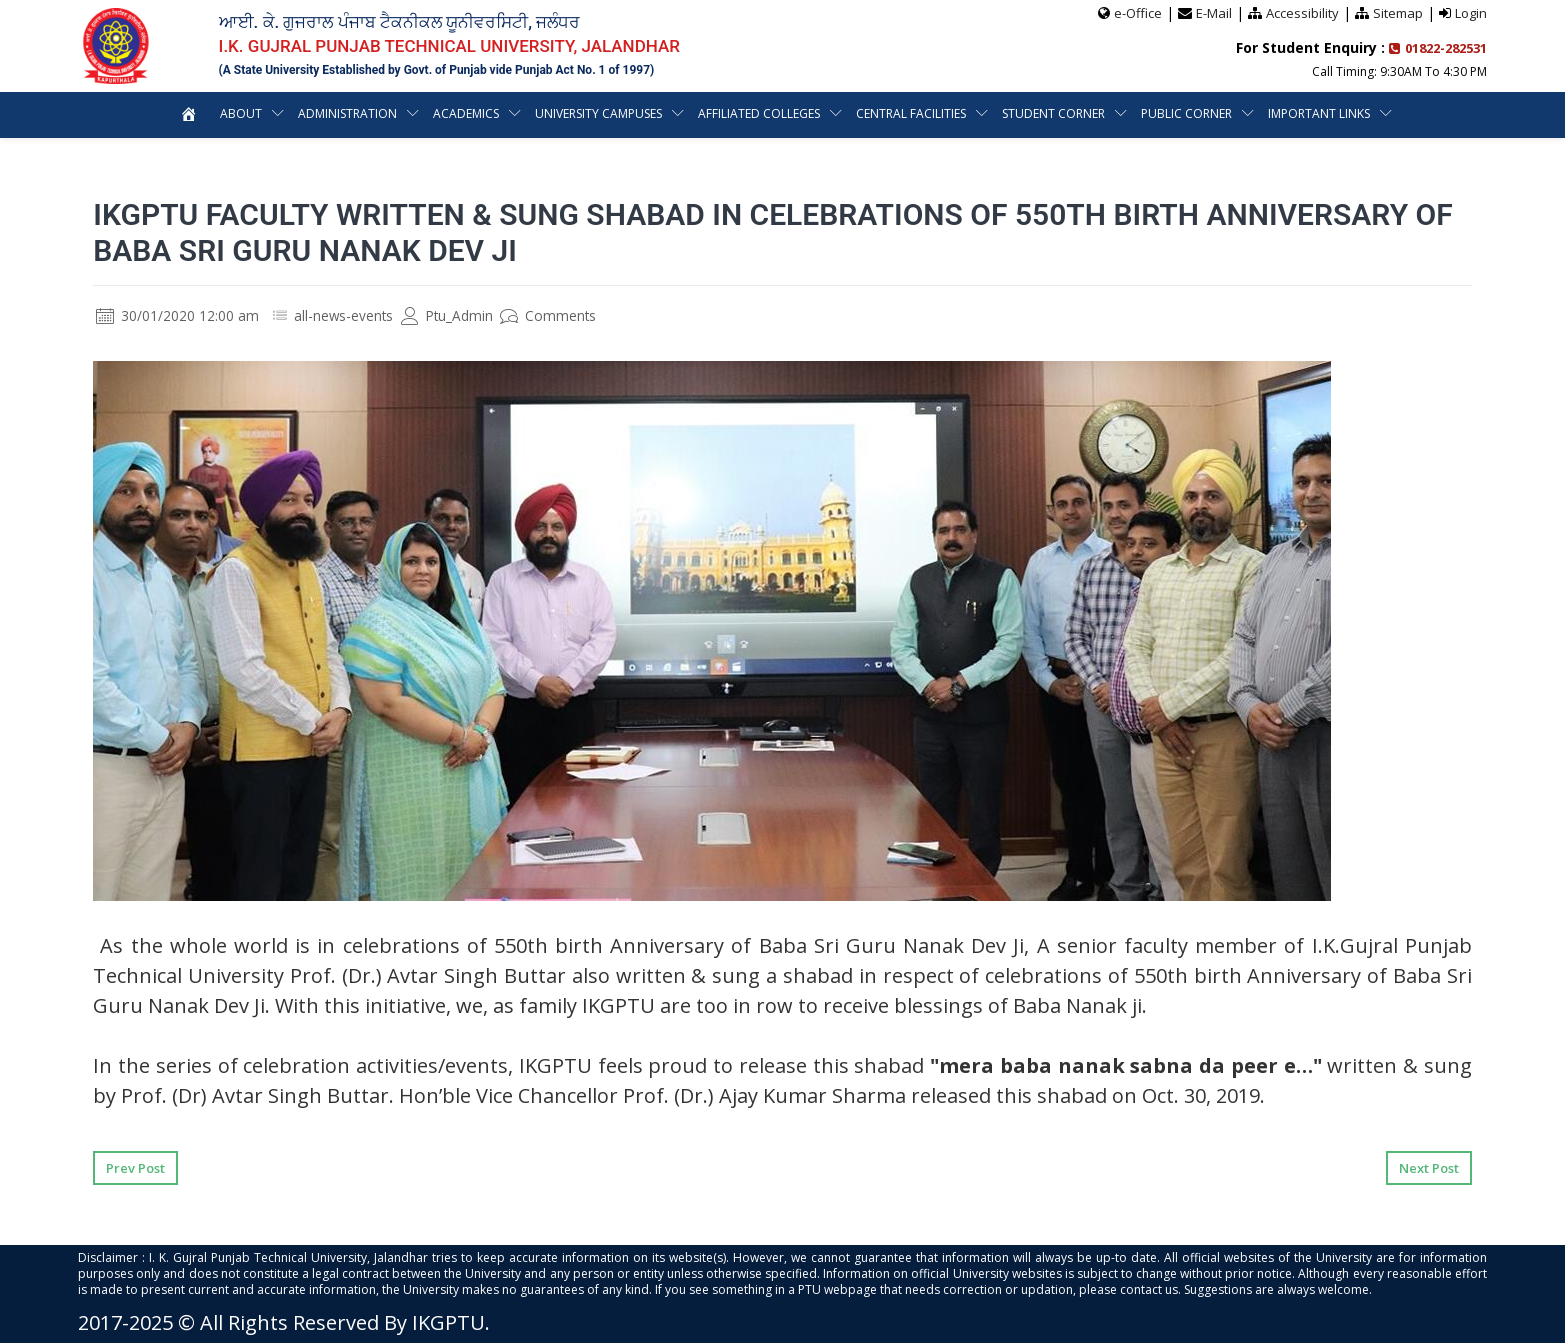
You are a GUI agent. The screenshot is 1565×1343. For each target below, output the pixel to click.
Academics (466, 113)
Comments (551, 315)
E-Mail (1214, 13)
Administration (347, 113)
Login (1471, 13)
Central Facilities (911, 113)
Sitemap (1398, 13)
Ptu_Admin (449, 315)
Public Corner (1186, 113)
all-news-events (344, 315)
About (241, 113)
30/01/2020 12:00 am (177, 315)
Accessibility (1302, 13)
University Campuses (598, 113)
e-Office (1138, 13)
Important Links (1319, 113)
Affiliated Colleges (759, 113)
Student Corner (1053, 113)
